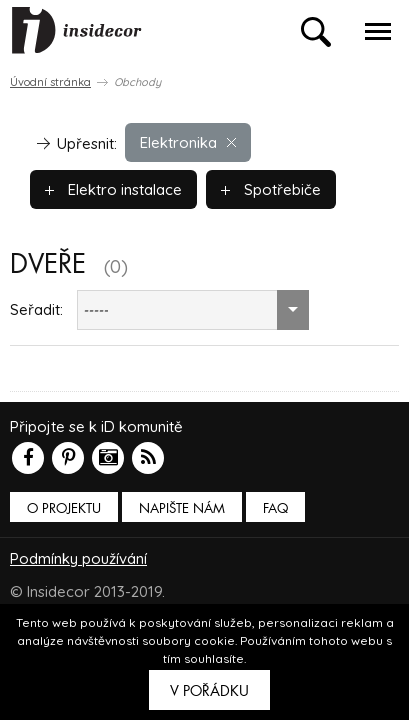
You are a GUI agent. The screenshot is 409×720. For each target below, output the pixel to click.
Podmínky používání (78, 558)
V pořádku (209, 691)
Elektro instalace (113, 189)
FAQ (275, 508)
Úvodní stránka (50, 82)
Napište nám (182, 508)
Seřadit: (36, 309)
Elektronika (188, 142)
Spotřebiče (271, 189)
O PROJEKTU (64, 508)
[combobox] (193, 310)
